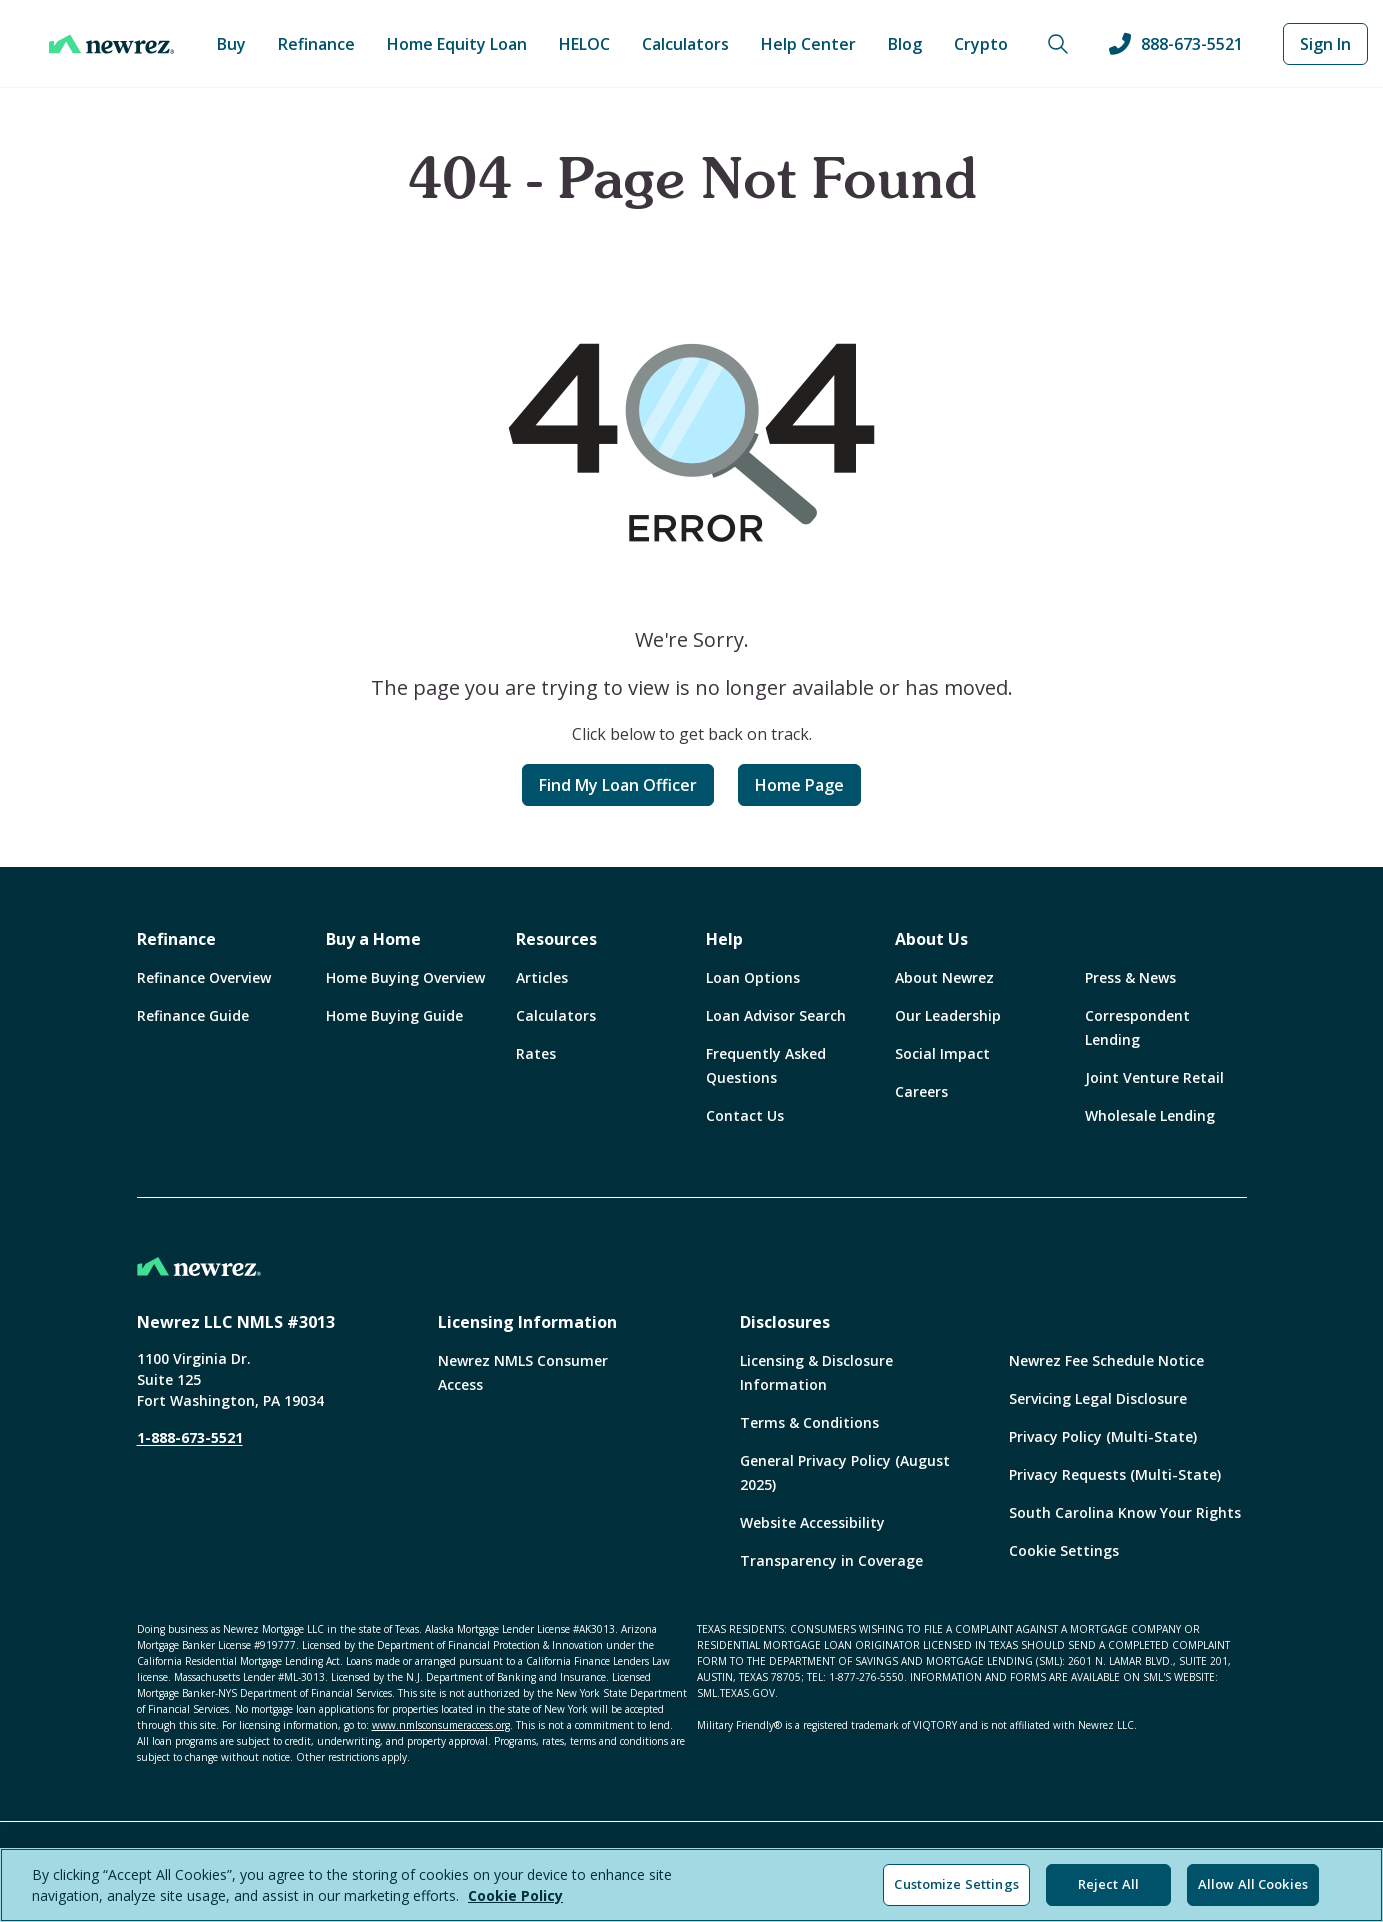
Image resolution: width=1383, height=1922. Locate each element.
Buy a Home (373, 939)
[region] (691, 1885)
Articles (542, 977)
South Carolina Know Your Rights (1125, 1512)
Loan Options (753, 977)
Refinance (316, 44)
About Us (931, 939)
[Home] (111, 44)
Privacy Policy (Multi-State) (1103, 1436)
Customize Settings (956, 1884)
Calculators (685, 44)
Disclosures (785, 1322)
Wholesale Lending (1150, 1115)
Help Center (808, 44)
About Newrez (944, 977)
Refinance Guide (193, 1015)
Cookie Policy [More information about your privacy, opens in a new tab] (515, 1895)
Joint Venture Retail (1154, 1077)
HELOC (584, 44)
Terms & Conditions (809, 1422)
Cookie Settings (1064, 1550)
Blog (905, 44)
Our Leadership (948, 1015)
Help (724, 939)
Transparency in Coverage (831, 1560)
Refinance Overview (204, 977)
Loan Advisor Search (776, 1015)
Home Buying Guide (394, 1015)
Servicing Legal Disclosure (1098, 1398)
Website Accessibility (812, 1522)
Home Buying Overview (405, 977)
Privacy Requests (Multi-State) (1115, 1474)
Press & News (1130, 977)
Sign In (1325, 44)
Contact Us (745, 1115)
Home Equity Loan (457, 44)
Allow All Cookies (1253, 1884)
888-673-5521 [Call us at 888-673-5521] (1176, 44)
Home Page (799, 785)
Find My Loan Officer (618, 785)
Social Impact (942, 1053)
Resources (556, 939)
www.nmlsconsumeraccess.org (441, 1725)
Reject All (1108, 1884)
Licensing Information (527, 1322)
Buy (231, 44)
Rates (536, 1053)
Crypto (981, 44)
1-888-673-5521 (190, 1437)
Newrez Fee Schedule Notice (1106, 1360)
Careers (921, 1091)
